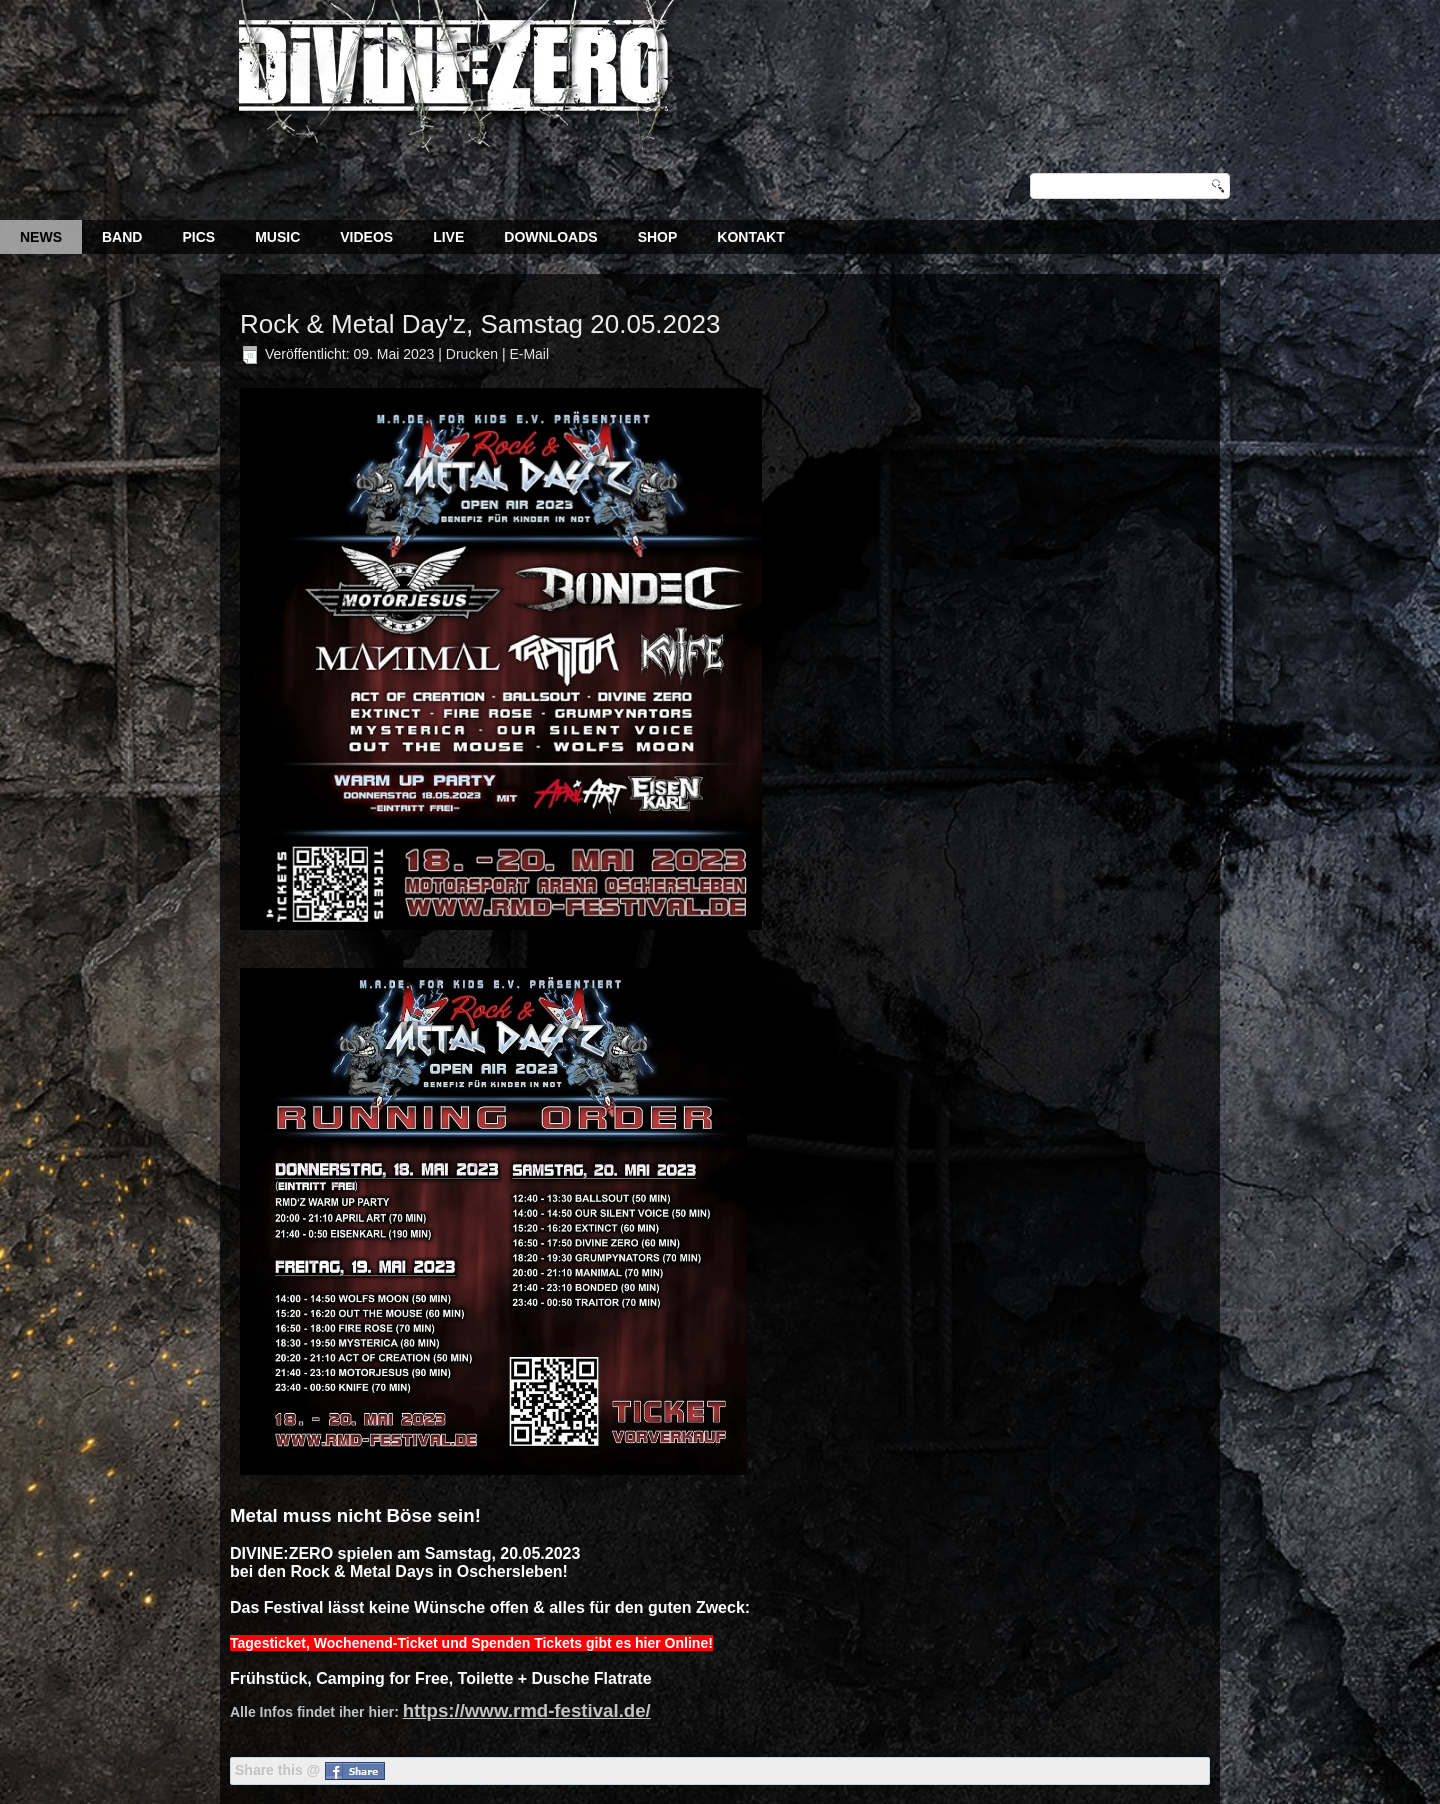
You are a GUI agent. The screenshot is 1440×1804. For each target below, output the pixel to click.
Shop (658, 237)
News (41, 237)
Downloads (550, 237)
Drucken (474, 354)
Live (448, 237)
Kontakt (750, 237)
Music (277, 237)
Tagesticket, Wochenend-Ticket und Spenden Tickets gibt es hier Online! (471, 1643)
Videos (366, 237)
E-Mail (529, 354)
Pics (198, 237)
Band (122, 237)
